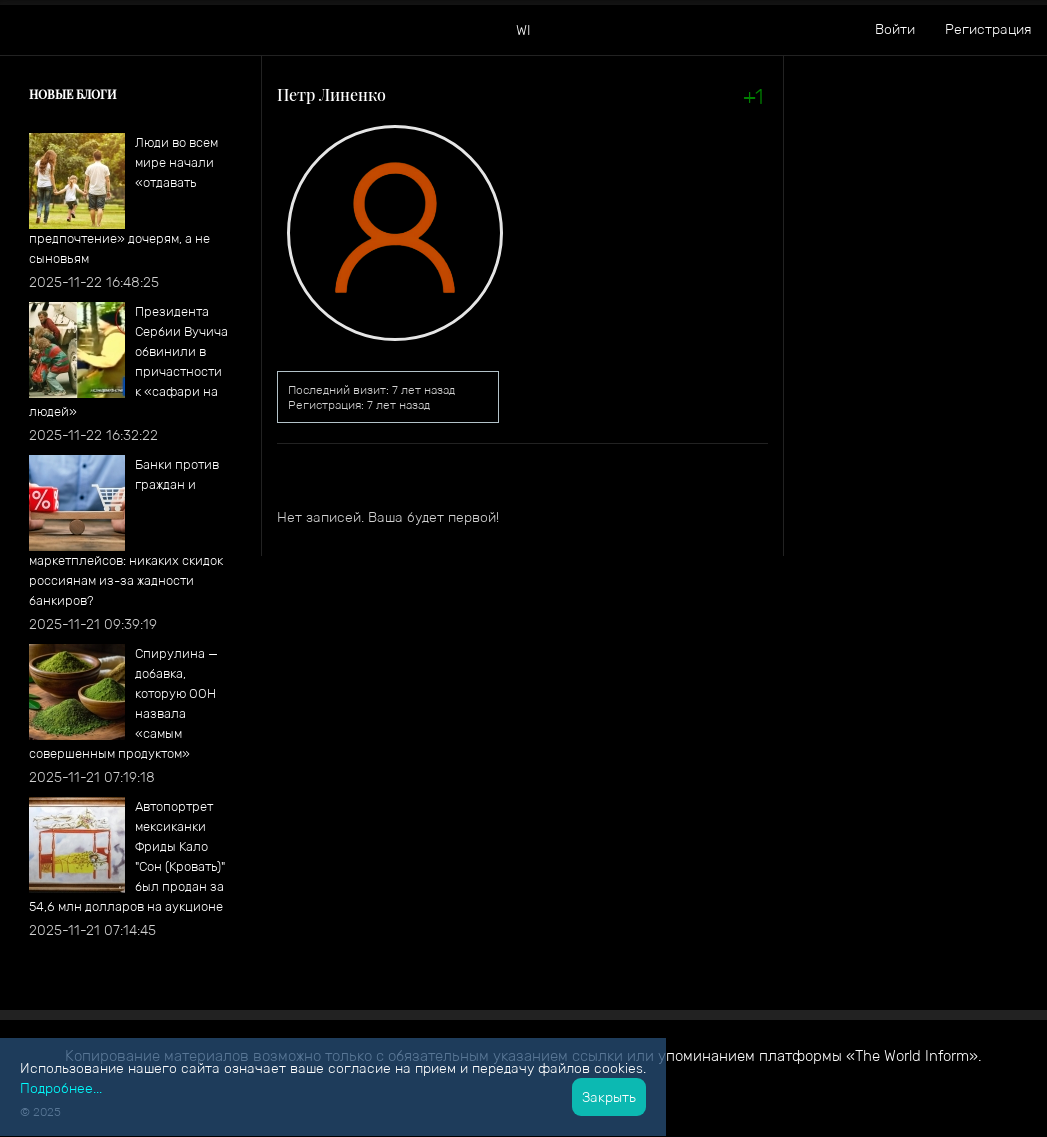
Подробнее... (61, 1088)
